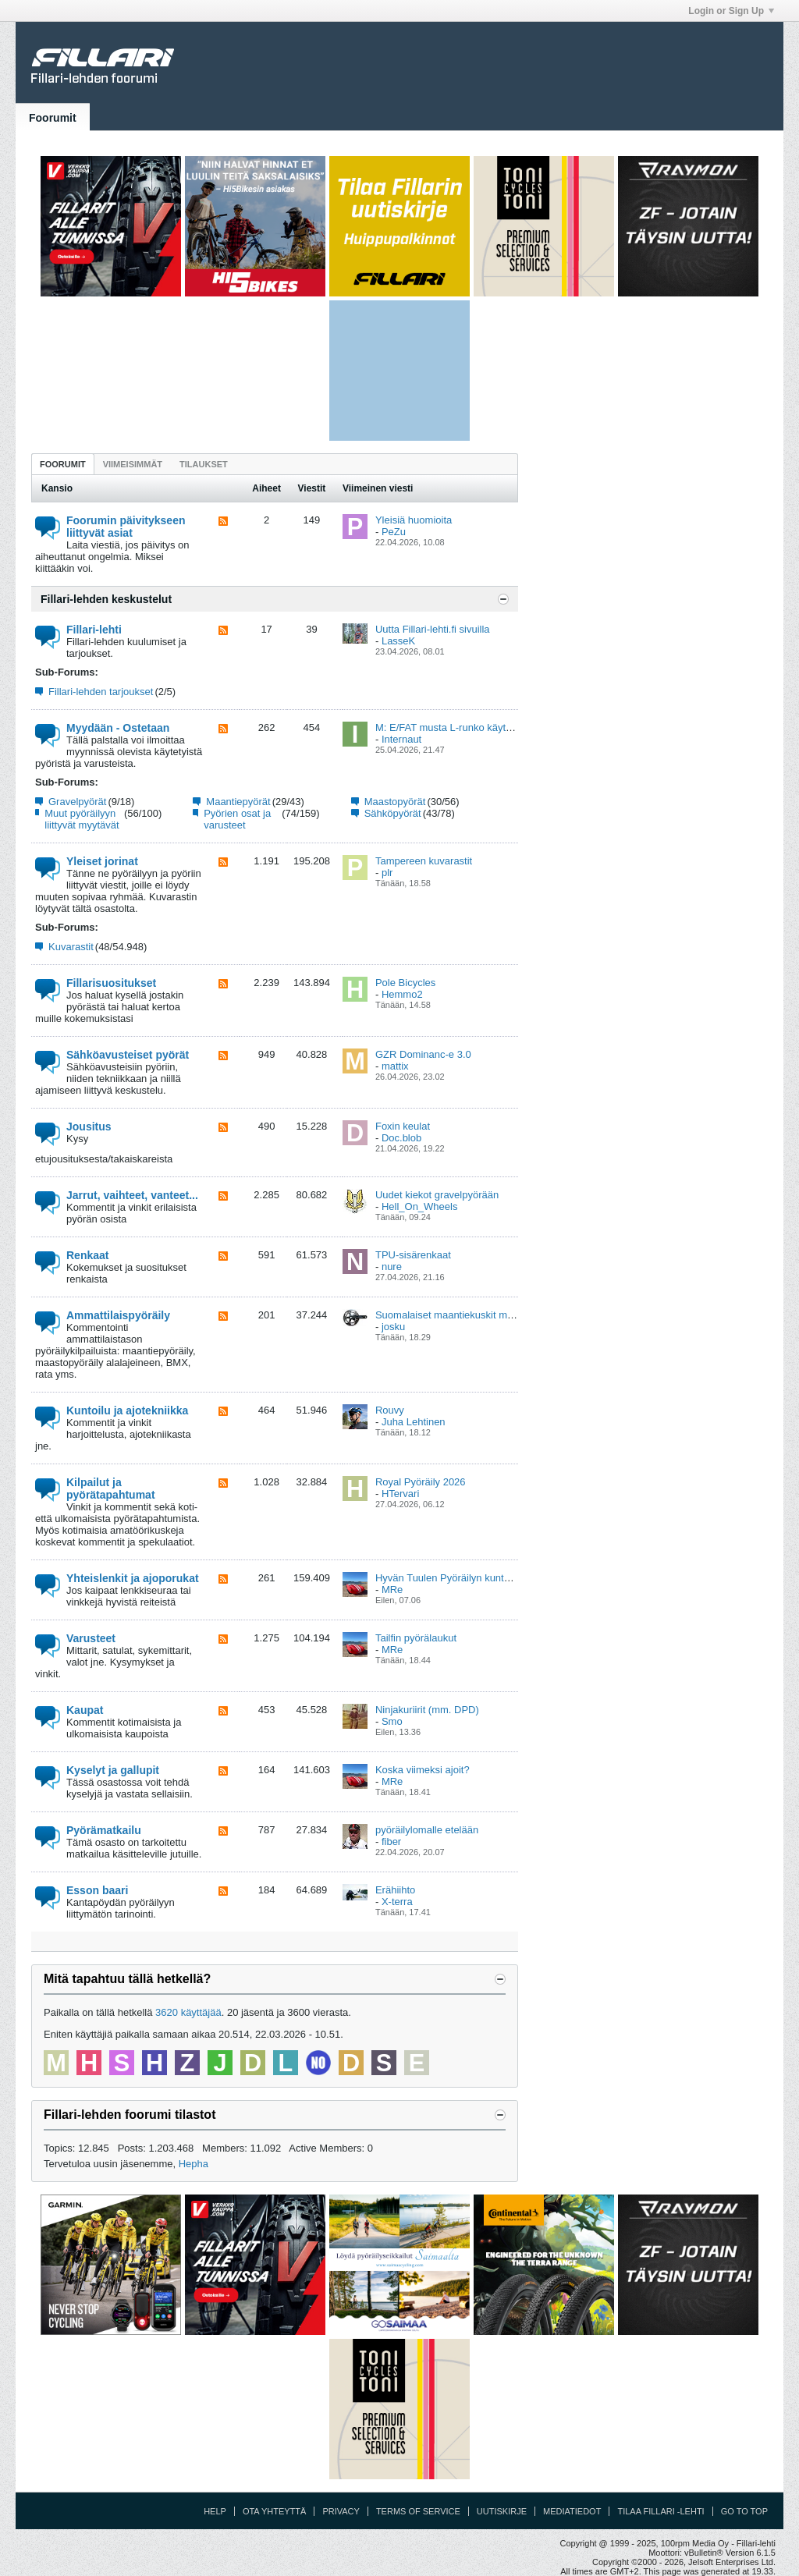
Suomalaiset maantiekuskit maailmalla (461, 1315)
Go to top (744, 2511)
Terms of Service (418, 2511)
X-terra (397, 1901)
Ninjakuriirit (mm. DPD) (427, 1710)
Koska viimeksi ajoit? (422, 1770)
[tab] (62, 463)
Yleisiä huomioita (413, 520)
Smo (392, 1721)
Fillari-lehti (94, 629)
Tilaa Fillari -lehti (660, 2511)
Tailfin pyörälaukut (415, 1638)
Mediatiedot (572, 2511)
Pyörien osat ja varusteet (237, 819)
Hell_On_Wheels (420, 1206)
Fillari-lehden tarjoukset (100, 691)
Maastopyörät (395, 801)
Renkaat (87, 1255)
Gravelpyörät (77, 801)
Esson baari (97, 1890)
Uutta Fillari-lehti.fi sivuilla (432, 629)
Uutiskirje (502, 2511)
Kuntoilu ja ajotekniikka (127, 1410)
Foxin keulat (402, 1126)
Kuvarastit (71, 947)
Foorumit (52, 118)
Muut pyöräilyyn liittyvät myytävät (81, 819)
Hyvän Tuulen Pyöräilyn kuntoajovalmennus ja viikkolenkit (504, 1578)
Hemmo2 (402, 994)
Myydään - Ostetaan (117, 728)
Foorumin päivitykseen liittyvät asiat (125, 526)
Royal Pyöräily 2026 (420, 1482)
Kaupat (84, 1710)
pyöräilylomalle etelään (426, 1830)
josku (393, 1326)
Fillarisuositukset (111, 983)
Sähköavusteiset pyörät (127, 1054)
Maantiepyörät (238, 801)
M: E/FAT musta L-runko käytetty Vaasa (464, 727)
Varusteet (90, 1638)
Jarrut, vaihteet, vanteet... (132, 1195)
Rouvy (389, 1410)
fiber (391, 1841)
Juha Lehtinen (414, 1422)
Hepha (193, 2164)
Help (215, 2511)
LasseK (398, 641)
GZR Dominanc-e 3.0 (423, 1054)
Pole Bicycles (405, 982)
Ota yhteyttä (275, 2511)
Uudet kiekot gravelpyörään (437, 1195)
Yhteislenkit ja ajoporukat (132, 1578)
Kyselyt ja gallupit (112, 1770)
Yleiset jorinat (102, 861)
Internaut (401, 739)
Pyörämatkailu (103, 1830)
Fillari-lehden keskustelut (106, 599)
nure (392, 1266)
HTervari (400, 1493)
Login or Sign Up (731, 10)
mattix (395, 1066)
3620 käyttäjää (188, 2012)
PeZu (394, 532)
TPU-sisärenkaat (413, 1255)
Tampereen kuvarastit (423, 861)
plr (387, 872)
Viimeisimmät (132, 464)
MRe (392, 1589)
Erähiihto (395, 1890)
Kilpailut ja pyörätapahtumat (110, 1488)
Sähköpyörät (392, 813)
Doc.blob (401, 1138)
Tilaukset (203, 464)
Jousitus (89, 1126)
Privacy (340, 2511)
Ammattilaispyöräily (118, 1315)
